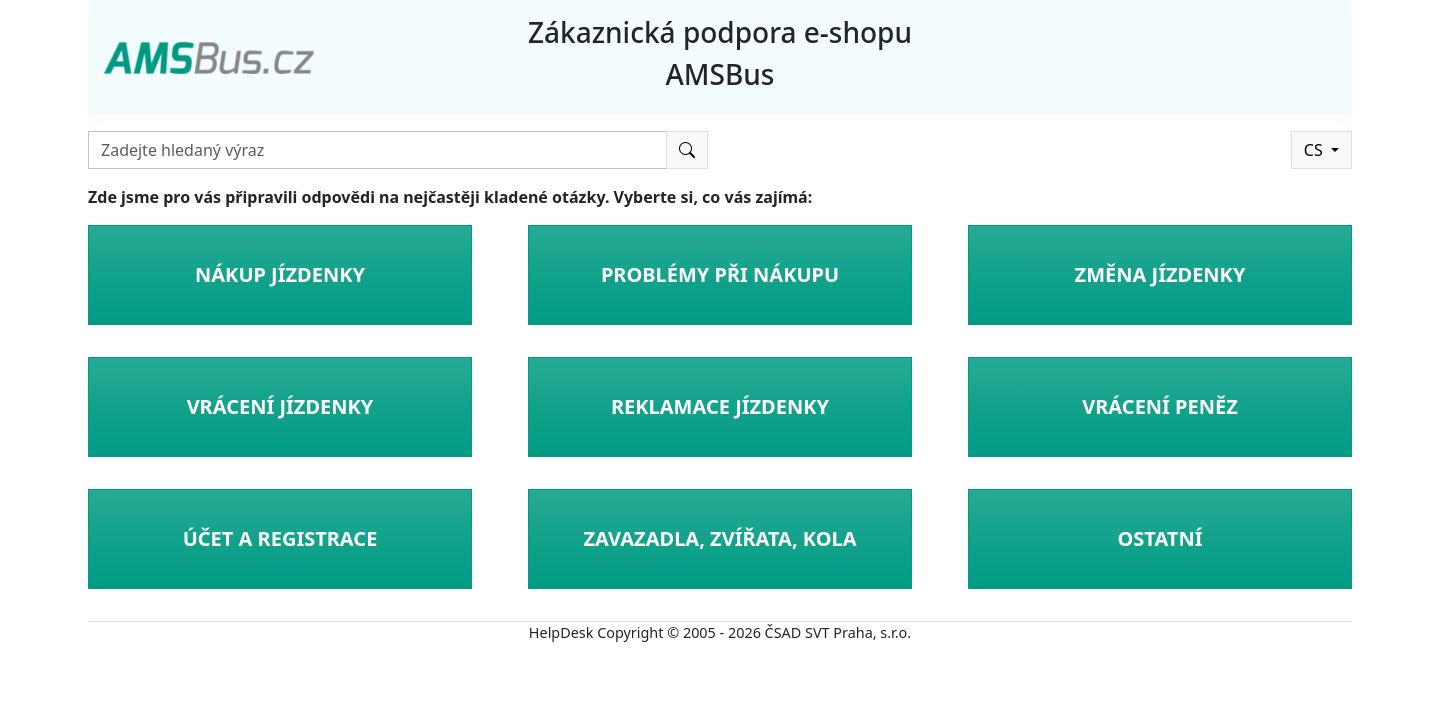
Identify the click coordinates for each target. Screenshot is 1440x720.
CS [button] (1315, 150)
